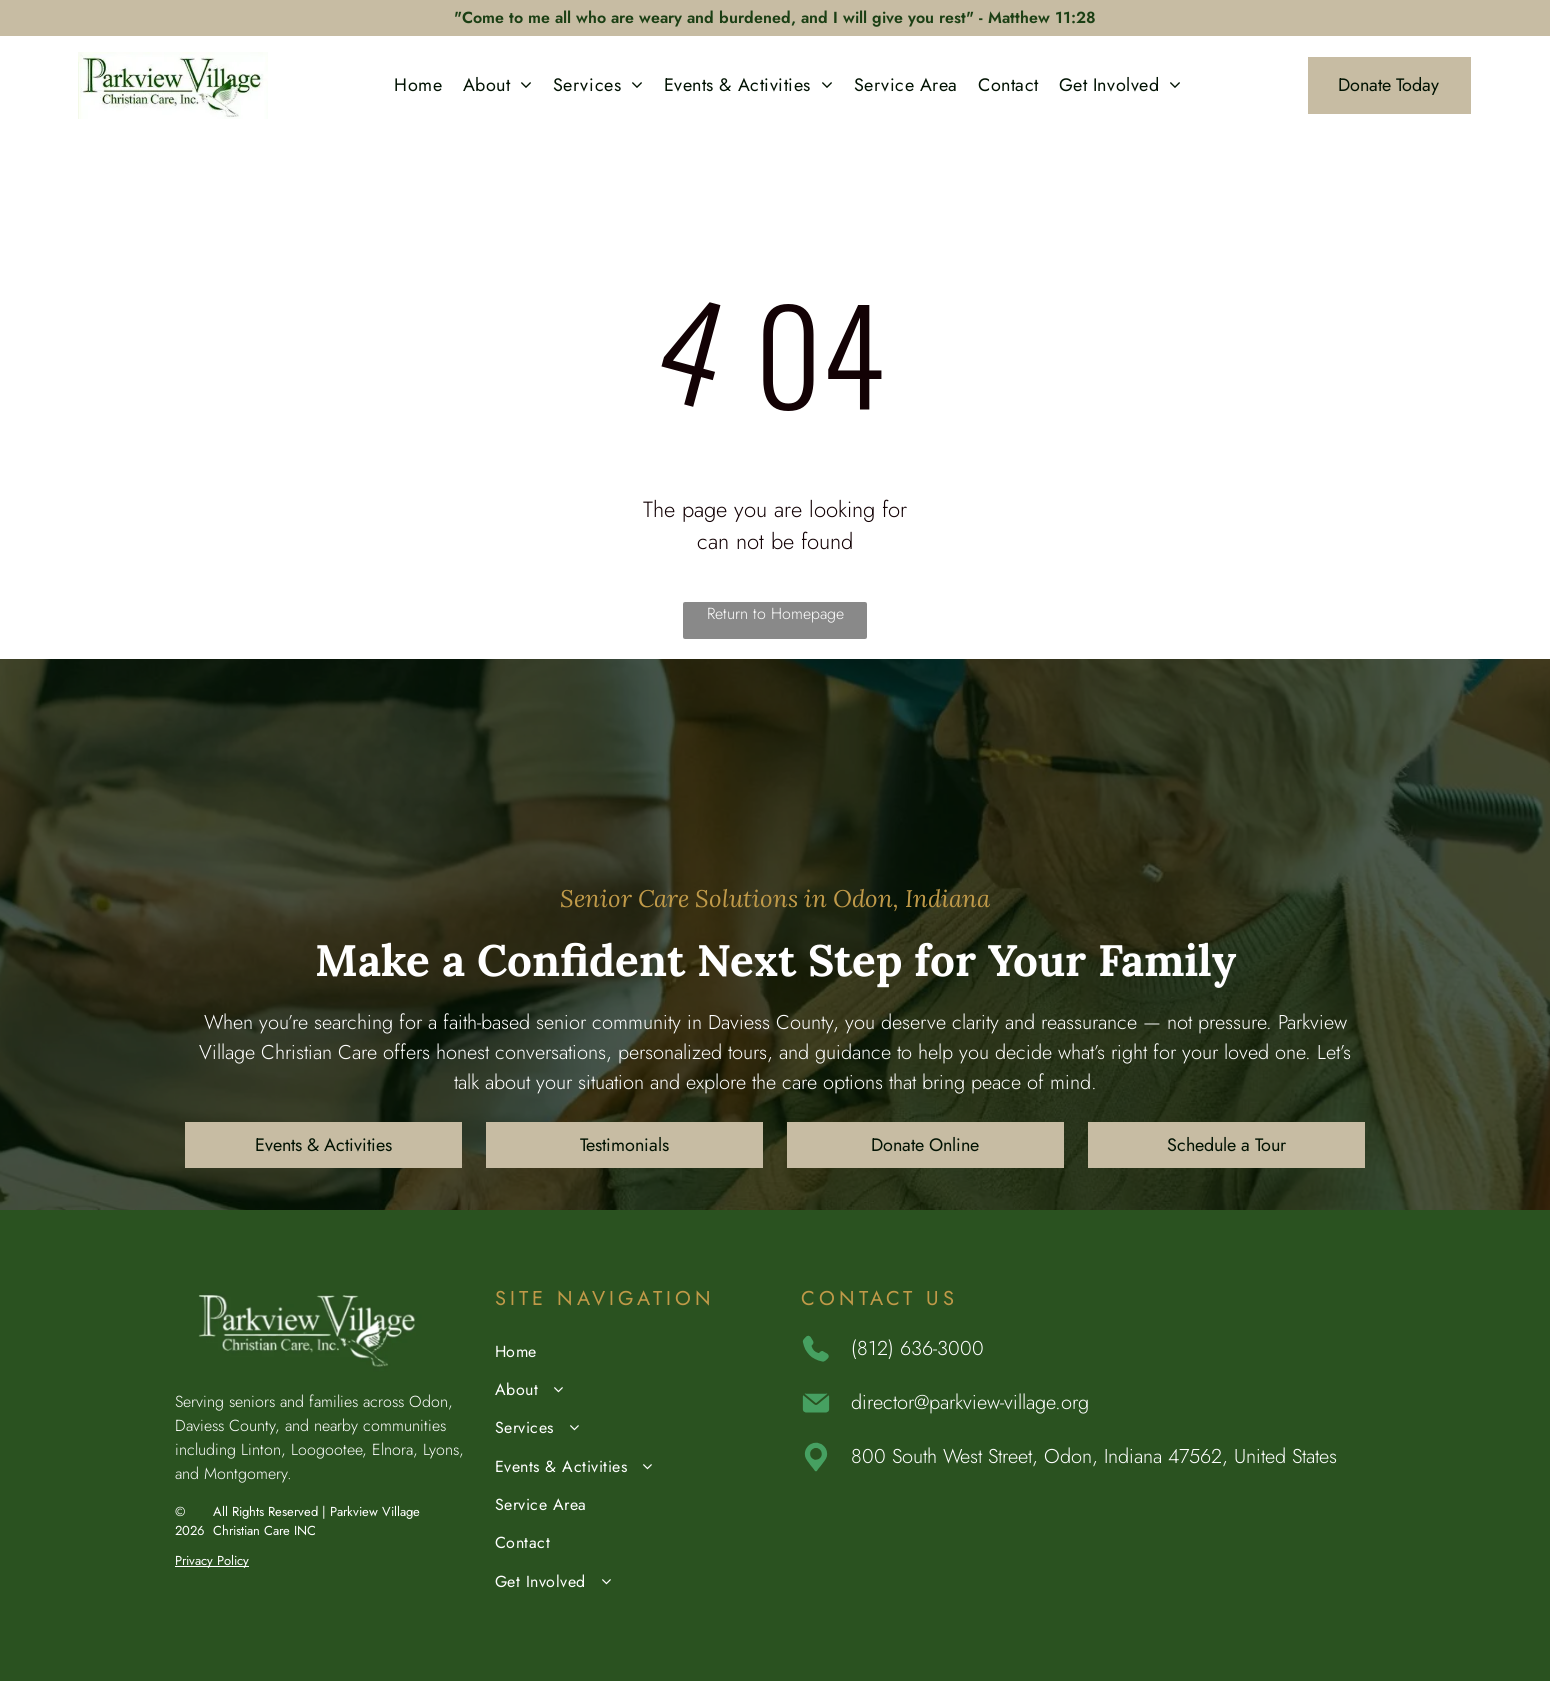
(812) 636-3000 (917, 1348)
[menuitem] (418, 85)
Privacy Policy (212, 1560)
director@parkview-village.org (970, 1402)
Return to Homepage (775, 613)
